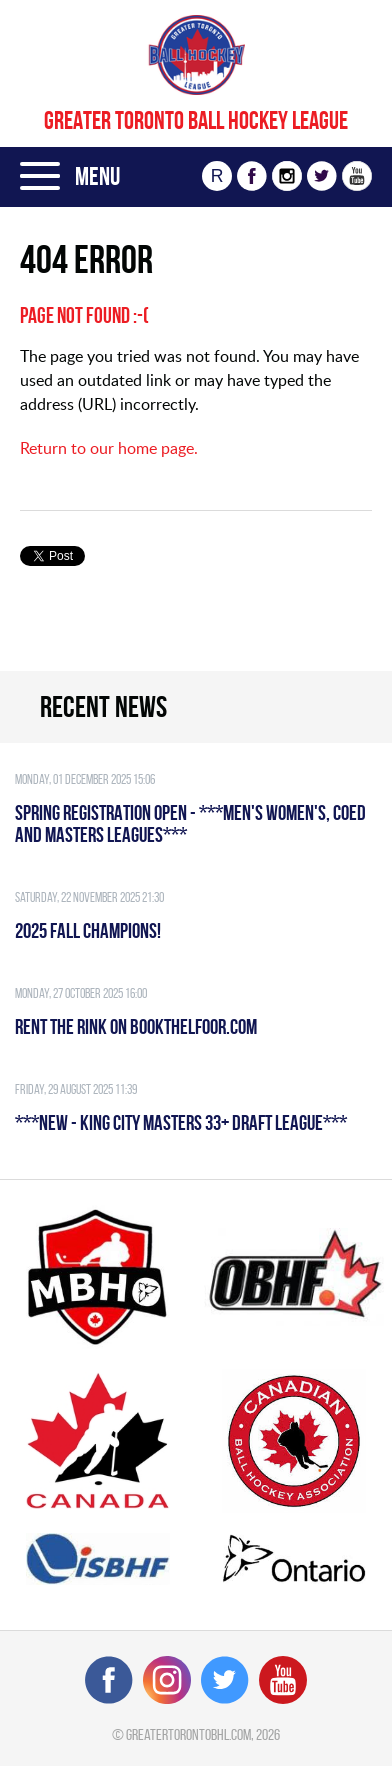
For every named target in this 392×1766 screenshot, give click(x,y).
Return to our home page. (109, 448)
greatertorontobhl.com (188, 1734)
